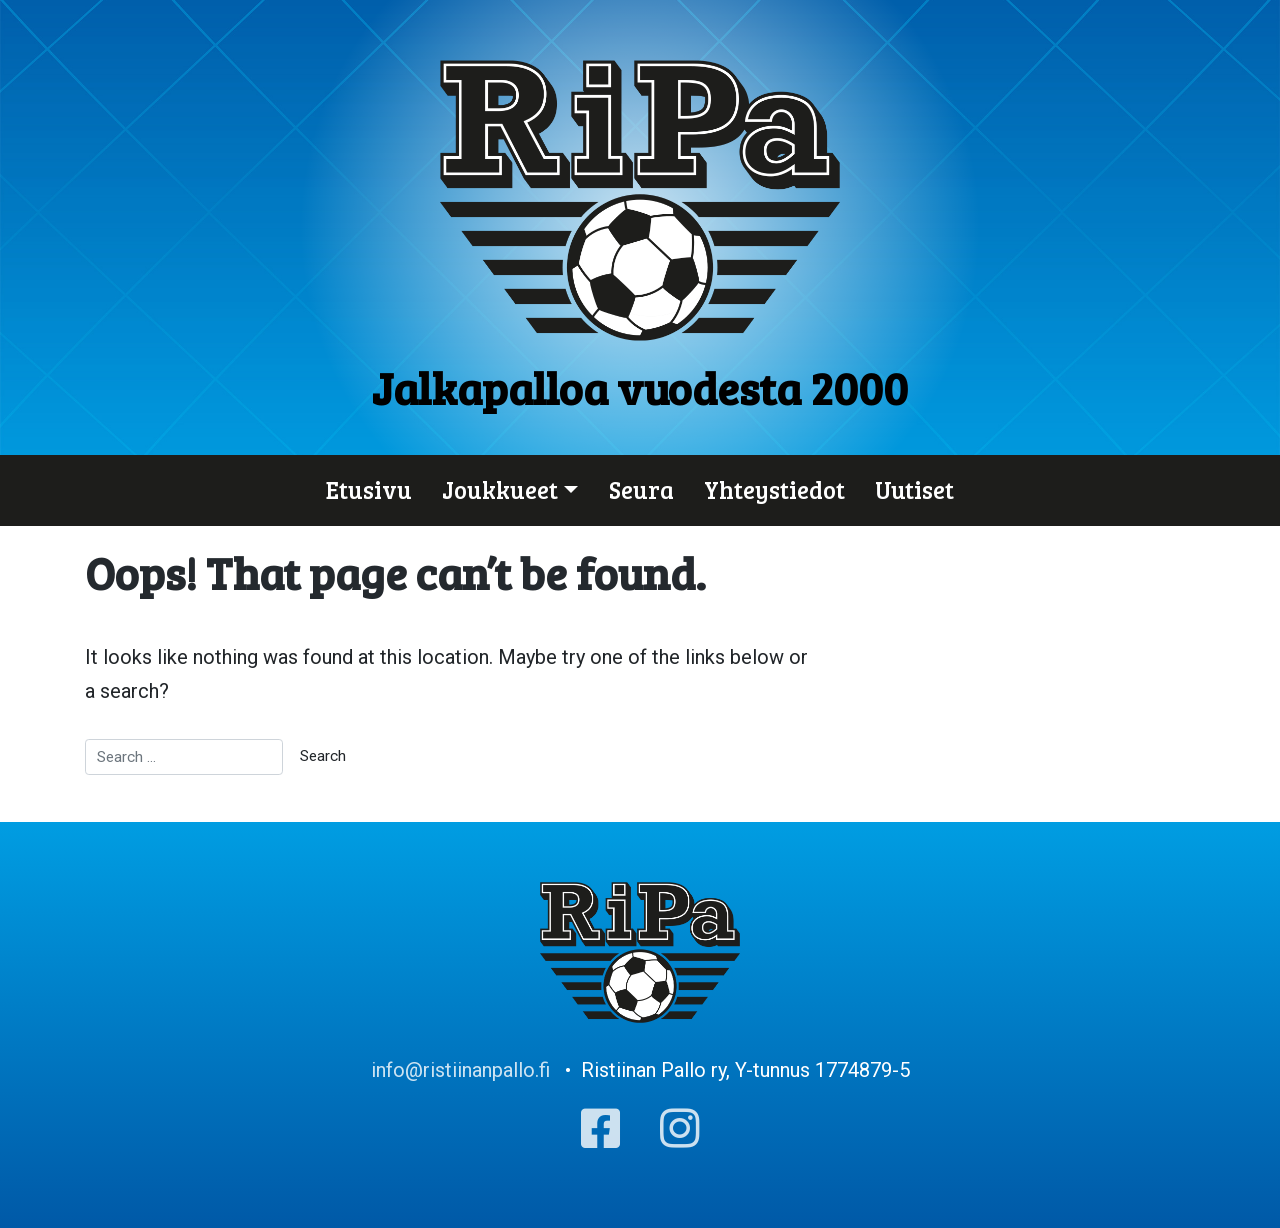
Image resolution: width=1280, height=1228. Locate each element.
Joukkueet (500, 489)
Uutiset (914, 489)
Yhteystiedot (774, 489)
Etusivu (369, 489)
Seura (641, 489)
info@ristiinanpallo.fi (460, 1070)
